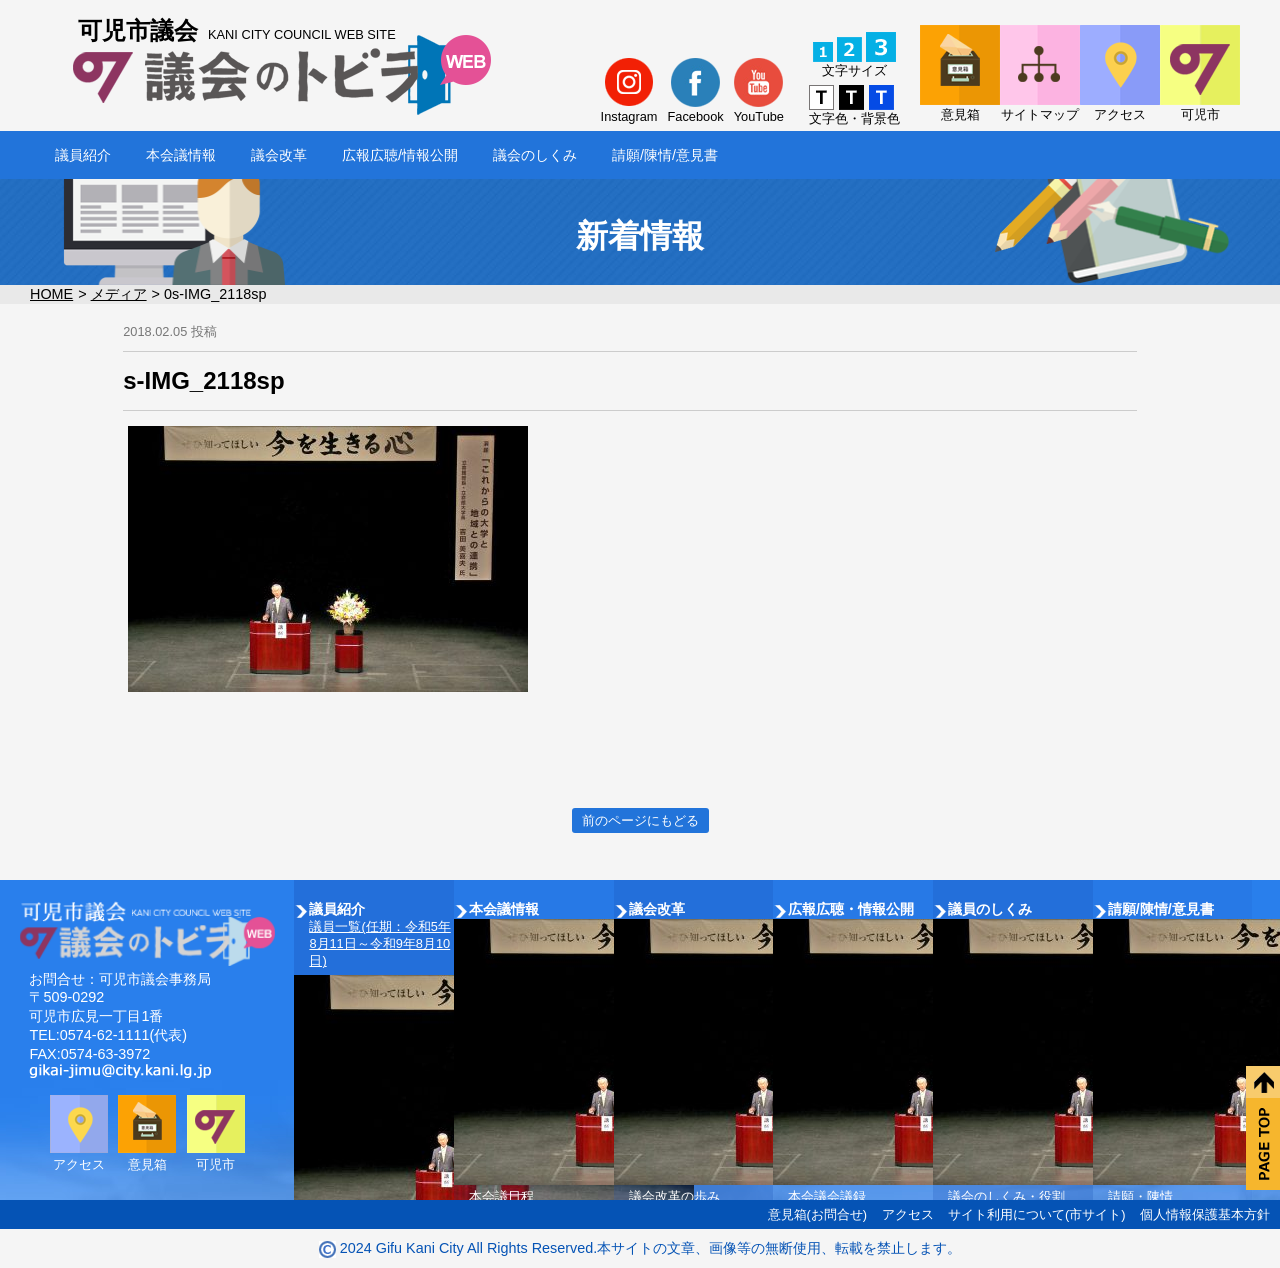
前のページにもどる (640, 820)
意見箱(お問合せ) (818, 1214)
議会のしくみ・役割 (1006, 1196)
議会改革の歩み (674, 1196)
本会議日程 (501, 1196)
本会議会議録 (827, 1196)
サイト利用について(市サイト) (1037, 1214)
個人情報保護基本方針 (1205, 1214)
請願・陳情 (1140, 1196)
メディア (119, 294)
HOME (51, 294)
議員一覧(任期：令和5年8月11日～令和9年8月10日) (379, 943)
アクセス (908, 1214)
